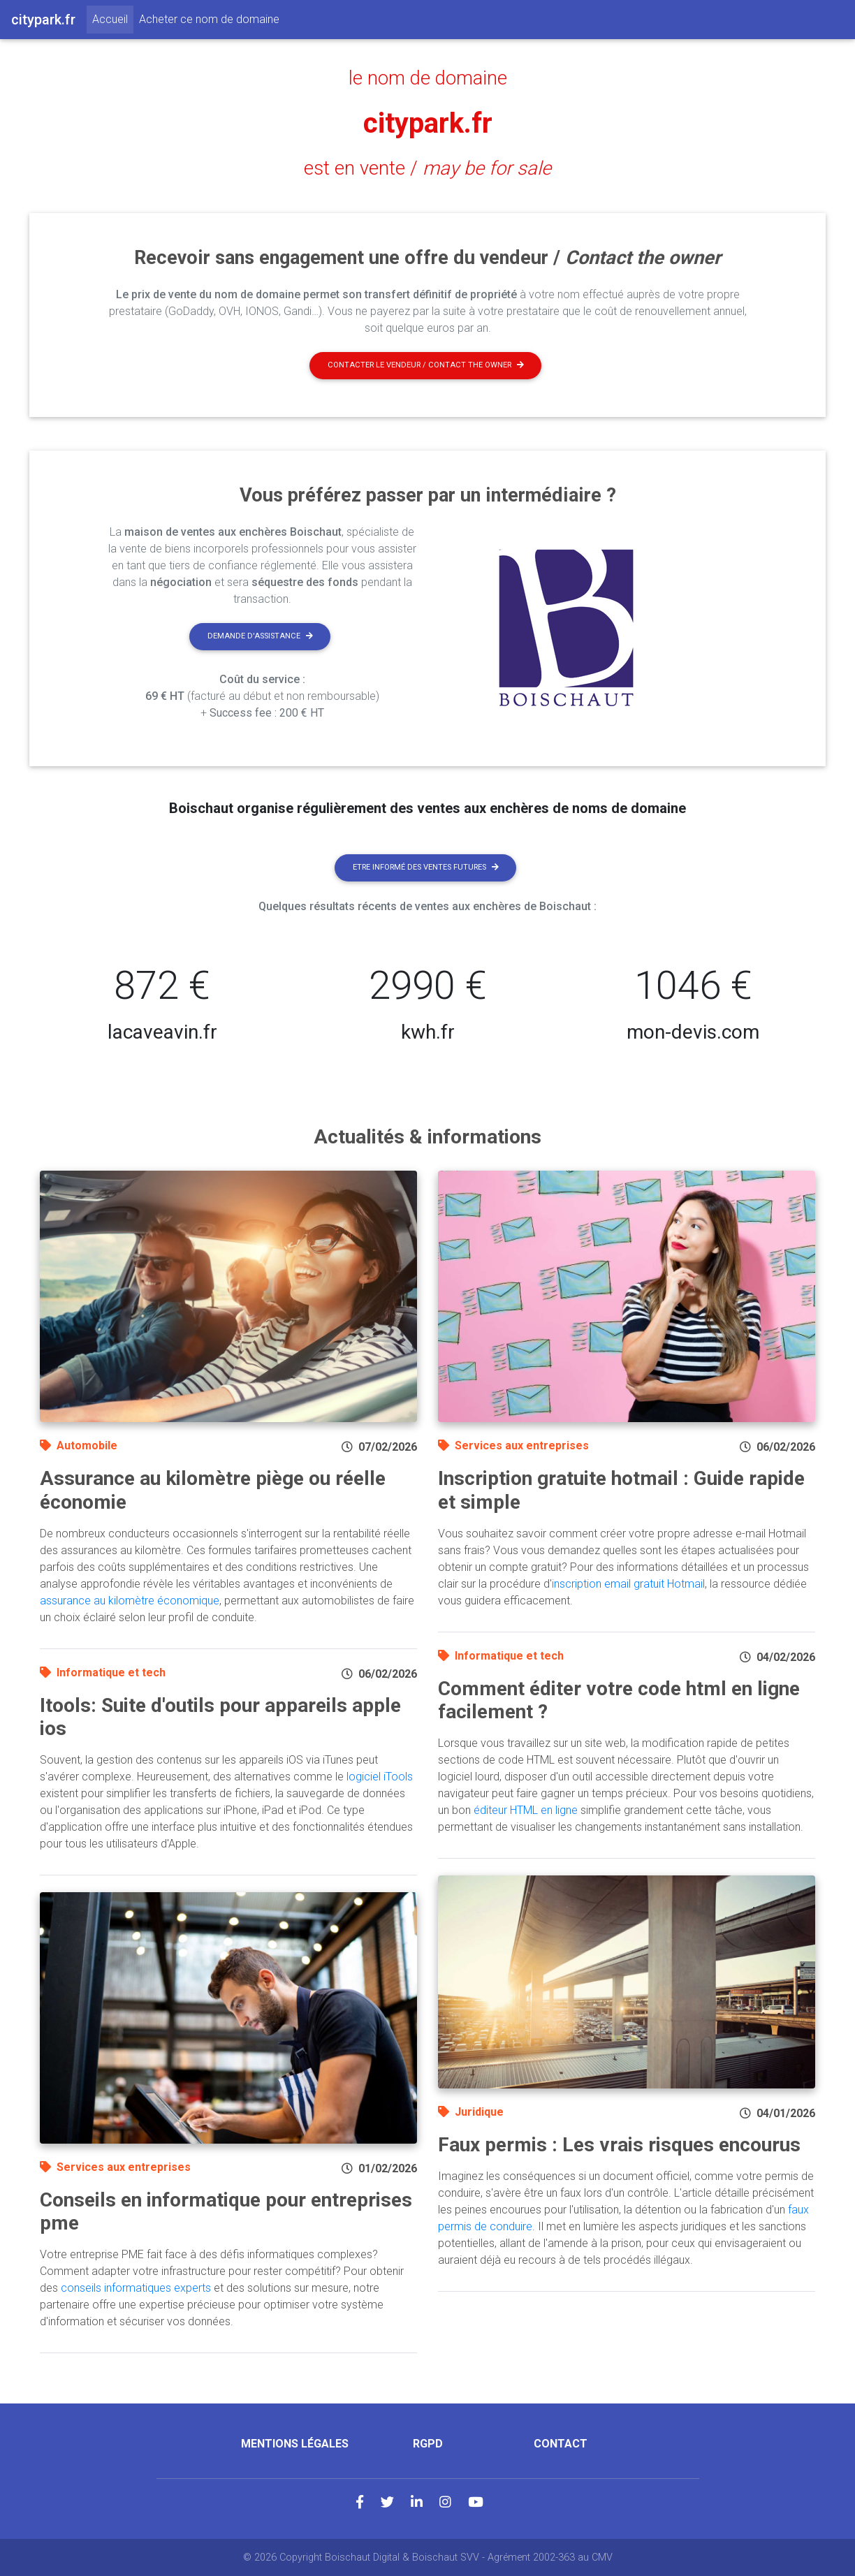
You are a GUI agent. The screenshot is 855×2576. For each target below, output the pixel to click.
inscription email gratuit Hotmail (628, 1583)
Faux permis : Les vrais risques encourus (619, 2144)
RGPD (428, 2443)
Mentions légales (295, 2443)
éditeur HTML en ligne (526, 1810)
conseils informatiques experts (136, 2288)
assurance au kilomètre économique (129, 1600)
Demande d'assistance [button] (260, 636)
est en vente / (427, 168)
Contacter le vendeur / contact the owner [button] (426, 364)
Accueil (112, 18)
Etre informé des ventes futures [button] (426, 867)
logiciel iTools (379, 1776)
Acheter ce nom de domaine (209, 19)
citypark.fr (427, 123)
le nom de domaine (428, 78)
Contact (560, 2443)
